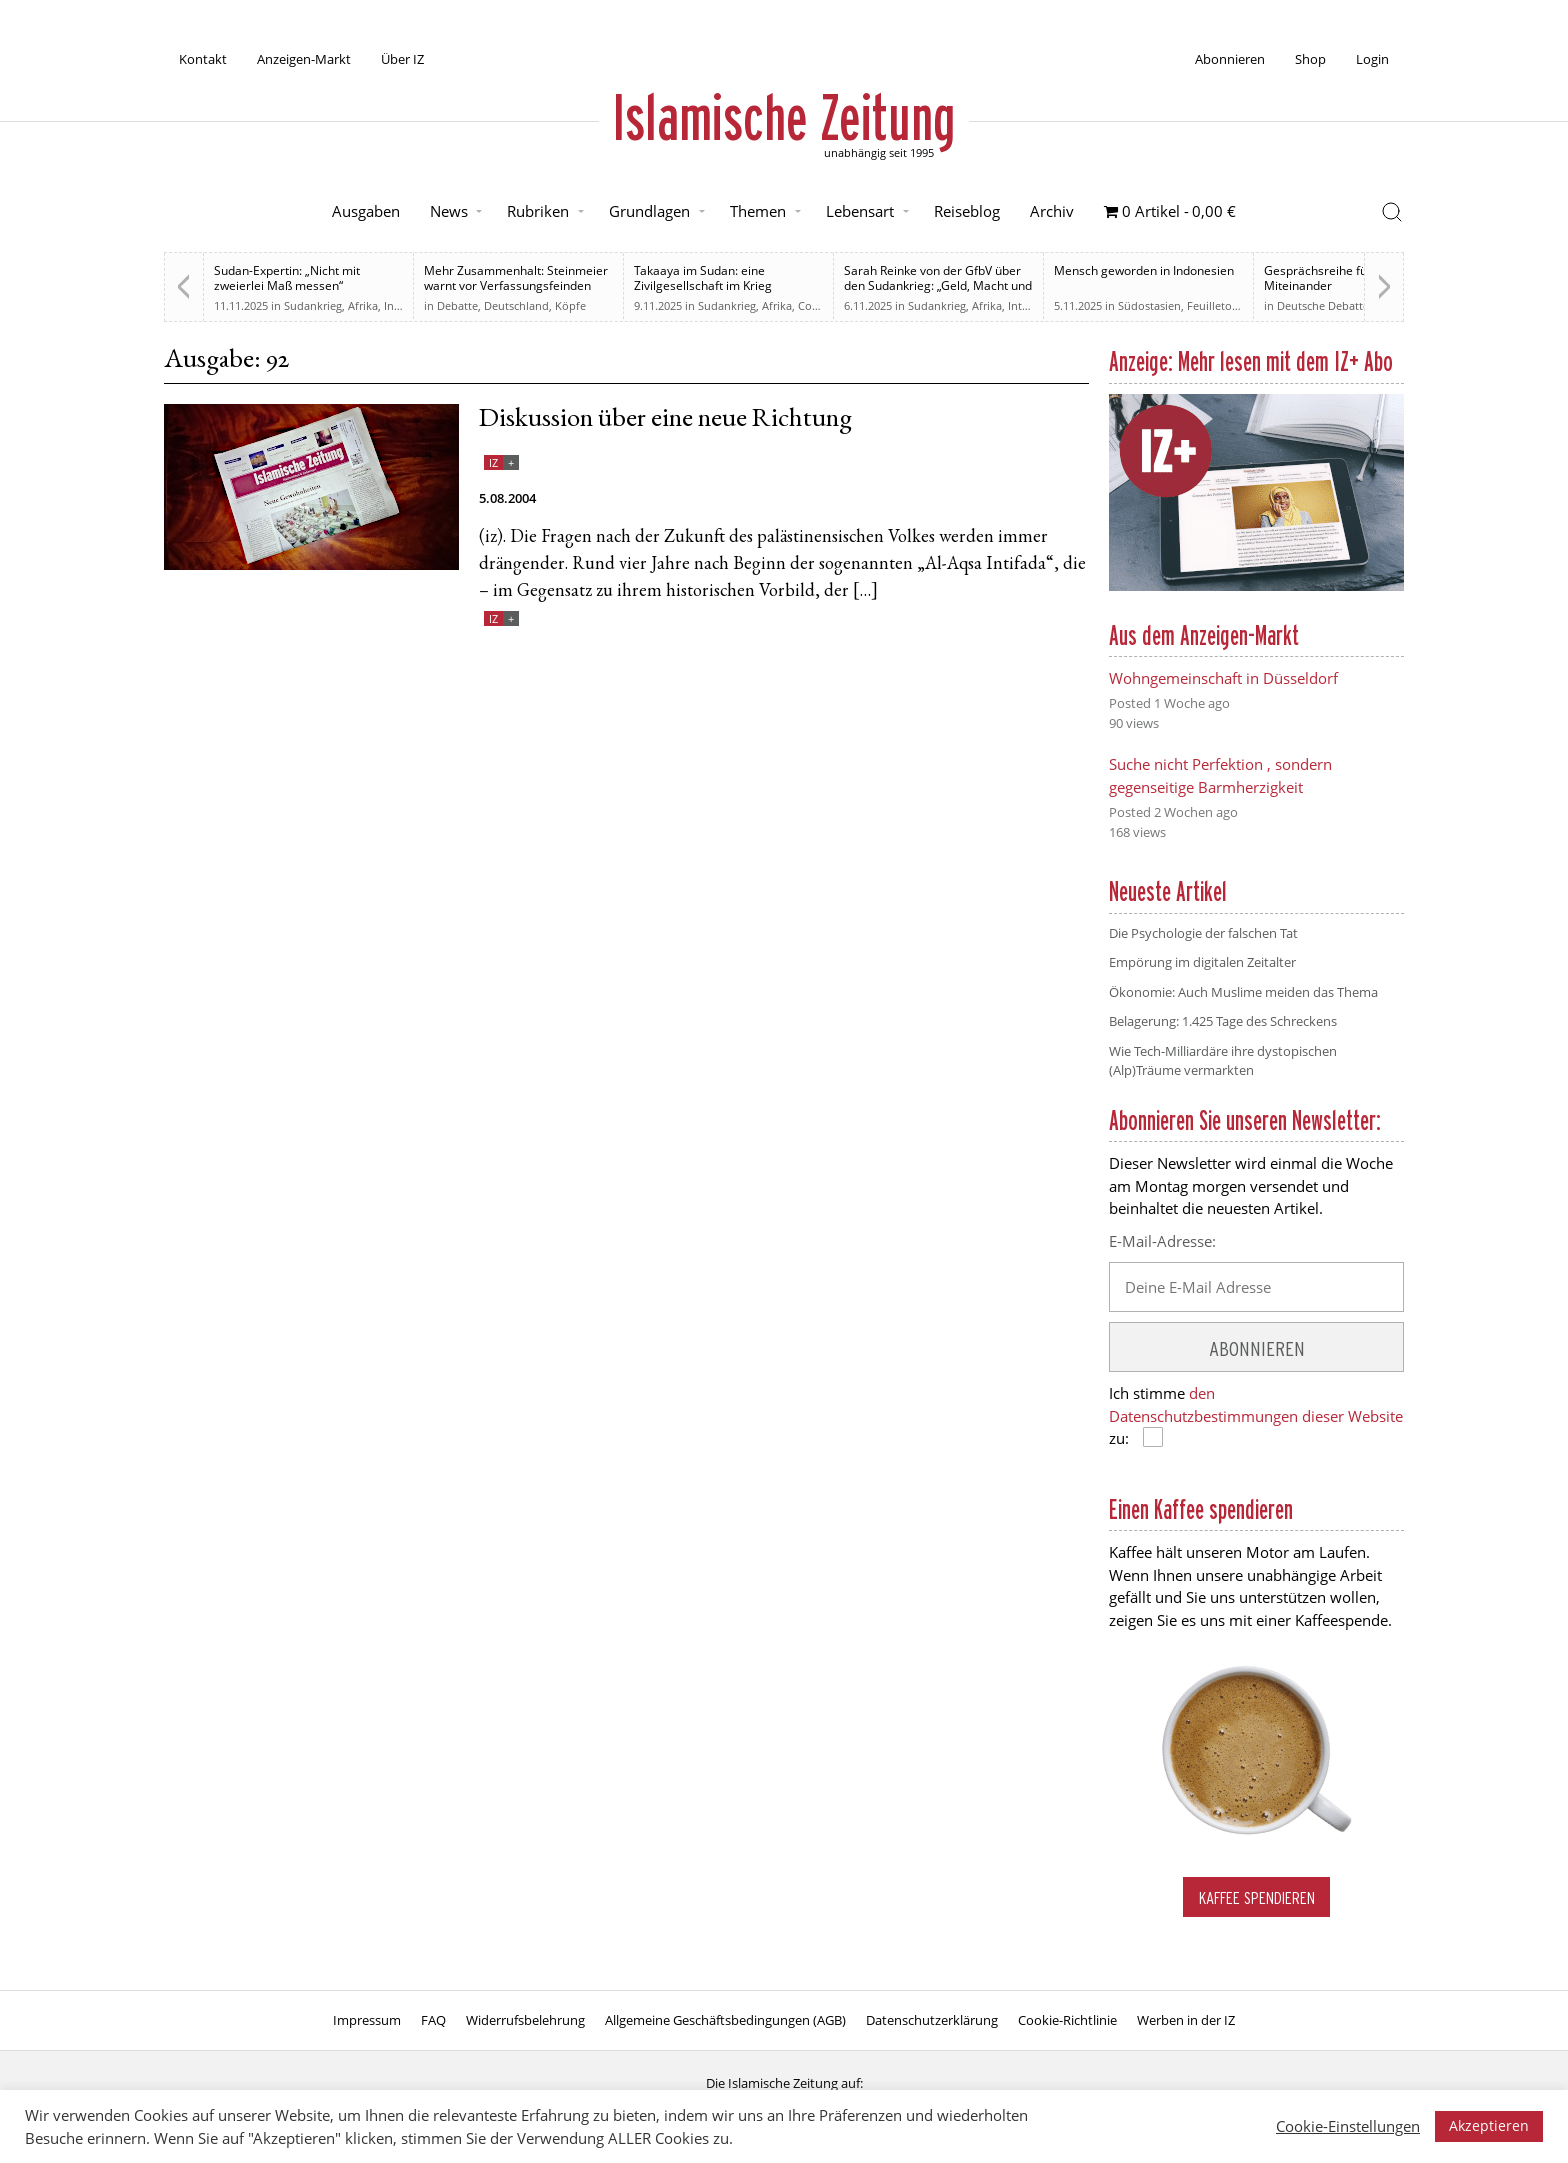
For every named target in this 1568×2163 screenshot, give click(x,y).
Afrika (363, 305)
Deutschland (516, 305)
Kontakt (203, 59)
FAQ (433, 2020)
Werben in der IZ (1186, 2020)
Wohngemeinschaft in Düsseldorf (1223, 678)
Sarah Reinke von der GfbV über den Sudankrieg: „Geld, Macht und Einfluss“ (938, 285)
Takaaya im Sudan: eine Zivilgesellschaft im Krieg (703, 278)
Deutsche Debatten (1326, 305)
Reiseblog (967, 211)
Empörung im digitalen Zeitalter (1202, 962)
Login (1372, 59)
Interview (1032, 305)
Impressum (367, 2020)
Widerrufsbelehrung (525, 2020)
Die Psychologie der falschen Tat (1203, 933)
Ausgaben (366, 211)
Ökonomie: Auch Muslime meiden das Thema (1243, 992)
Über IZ (402, 59)
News (449, 211)
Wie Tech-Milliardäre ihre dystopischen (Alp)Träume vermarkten (1223, 1061)
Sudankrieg (313, 305)
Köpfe (570, 305)
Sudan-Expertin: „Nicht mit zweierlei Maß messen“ (287, 278)
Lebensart (860, 211)
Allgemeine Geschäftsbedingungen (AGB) (725, 2020)
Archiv (1052, 211)
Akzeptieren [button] (1489, 2125)
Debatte (457, 305)
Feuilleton (1213, 305)
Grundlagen (649, 211)
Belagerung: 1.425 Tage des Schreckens (1223, 1021)
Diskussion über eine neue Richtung (665, 420)
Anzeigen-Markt (304, 59)
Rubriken (538, 211)
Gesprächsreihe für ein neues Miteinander (1346, 278)
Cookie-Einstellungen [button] (1348, 2126)
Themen (758, 211)
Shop (1310, 59)
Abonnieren (1230, 59)
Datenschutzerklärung (932, 2020)
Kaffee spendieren (1257, 1897)
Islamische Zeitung (784, 117)
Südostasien (1149, 305)
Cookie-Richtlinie (1067, 2020)
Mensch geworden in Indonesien (1144, 270)
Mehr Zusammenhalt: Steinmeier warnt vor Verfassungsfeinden (516, 278)
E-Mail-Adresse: (1162, 1241)
